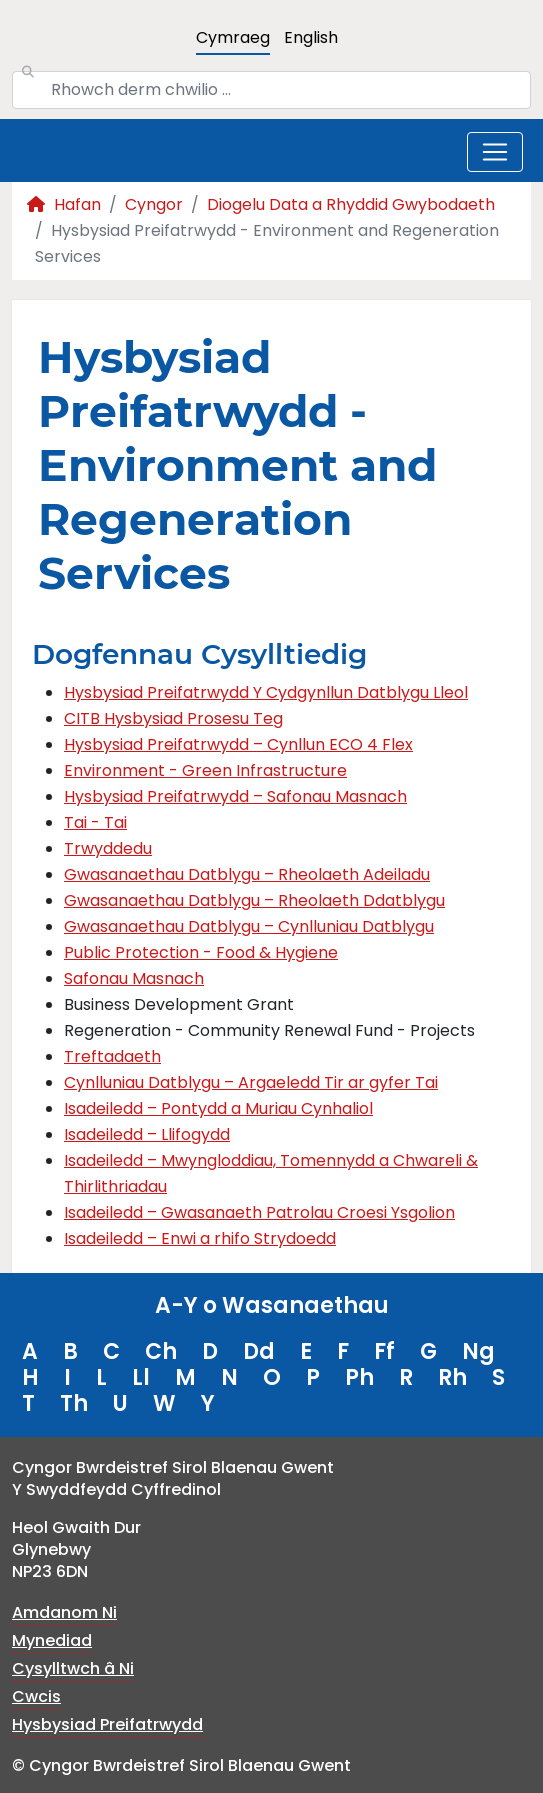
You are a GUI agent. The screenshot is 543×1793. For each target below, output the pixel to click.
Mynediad (52, 1640)
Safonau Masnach (134, 978)
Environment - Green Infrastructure (205, 770)
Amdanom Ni (64, 1612)
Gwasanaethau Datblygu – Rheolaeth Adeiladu (247, 874)
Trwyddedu (108, 848)
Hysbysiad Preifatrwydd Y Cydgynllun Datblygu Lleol (266, 692)
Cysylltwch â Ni (73, 1668)
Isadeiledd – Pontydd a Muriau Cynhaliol (218, 1108)
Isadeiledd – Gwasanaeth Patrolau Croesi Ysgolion (259, 1212)
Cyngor (154, 204)
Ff (384, 1351)
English (311, 37)
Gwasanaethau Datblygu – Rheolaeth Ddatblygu (254, 900)
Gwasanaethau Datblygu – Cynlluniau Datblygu (249, 926)
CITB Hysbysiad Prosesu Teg (173, 718)
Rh (452, 1377)
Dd (259, 1351)
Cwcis (36, 1696)
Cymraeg (233, 37)
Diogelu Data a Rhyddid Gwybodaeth (351, 204)
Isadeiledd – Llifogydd (147, 1134)
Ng (478, 1351)
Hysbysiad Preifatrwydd (107, 1724)
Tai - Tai (95, 822)
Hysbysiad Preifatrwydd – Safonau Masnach (235, 796)
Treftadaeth (112, 1056)
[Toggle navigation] (495, 152)
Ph (359, 1377)
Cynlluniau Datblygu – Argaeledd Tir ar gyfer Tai (251, 1082)
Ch (161, 1351)
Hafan (64, 204)
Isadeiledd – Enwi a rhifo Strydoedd (200, 1238)
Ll (141, 1377)
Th (74, 1403)
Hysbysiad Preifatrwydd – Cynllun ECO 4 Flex (238, 744)
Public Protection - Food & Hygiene (201, 952)
